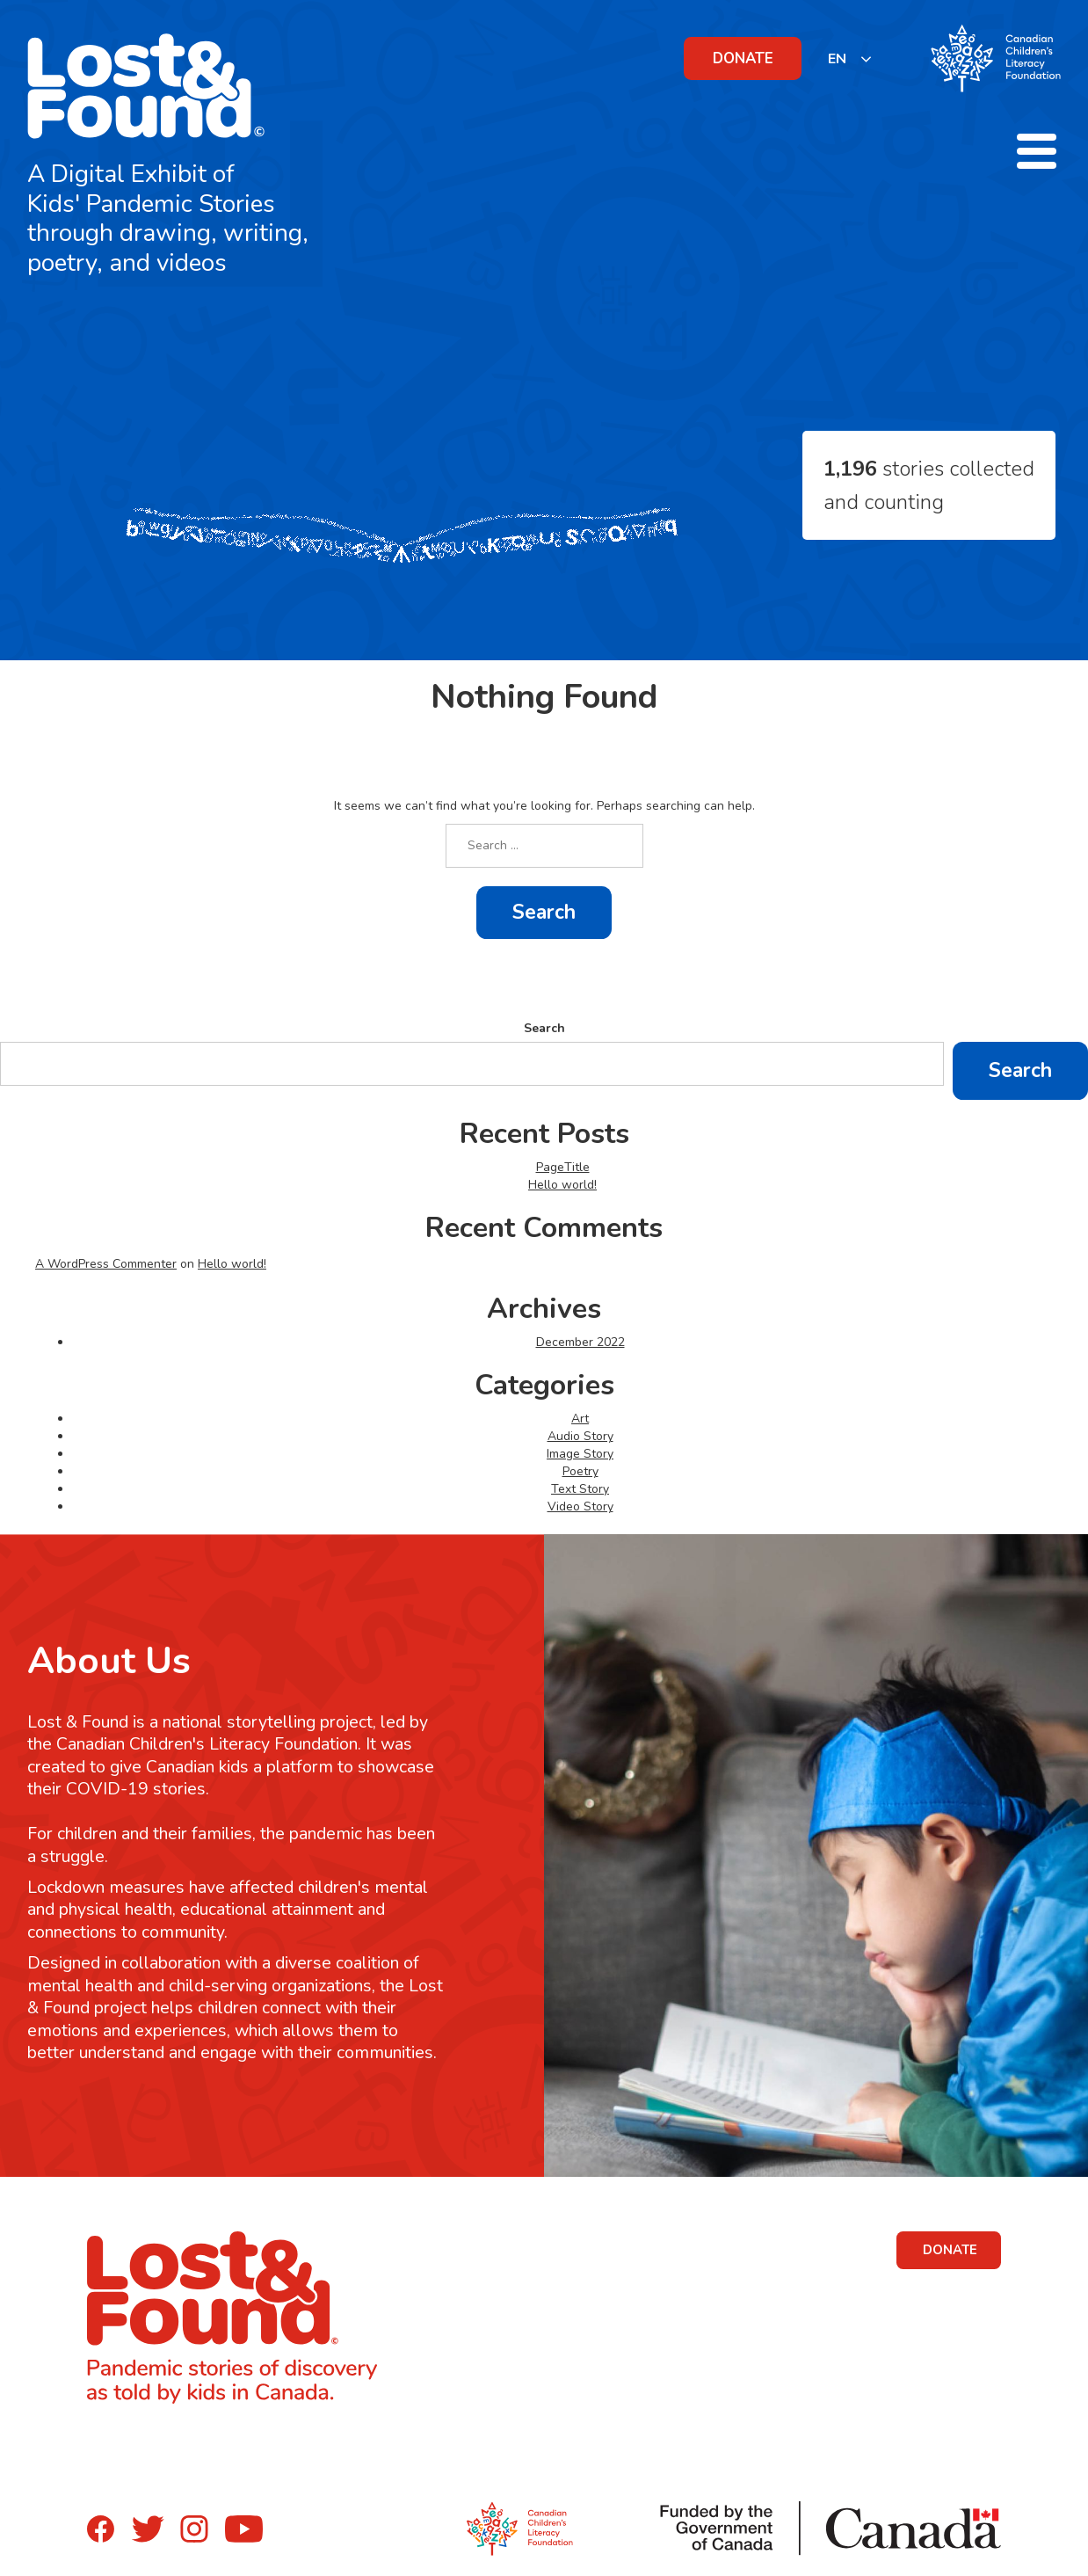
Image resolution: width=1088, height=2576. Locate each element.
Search (544, 1028)
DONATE (743, 58)
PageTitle (563, 1167)
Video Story (580, 1506)
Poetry (580, 1471)
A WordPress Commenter (106, 1263)
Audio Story (580, 1436)
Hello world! (562, 1184)
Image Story (580, 1453)
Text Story (580, 1489)
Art (580, 1418)
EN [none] (837, 59)
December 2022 (580, 1342)
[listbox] (850, 58)
